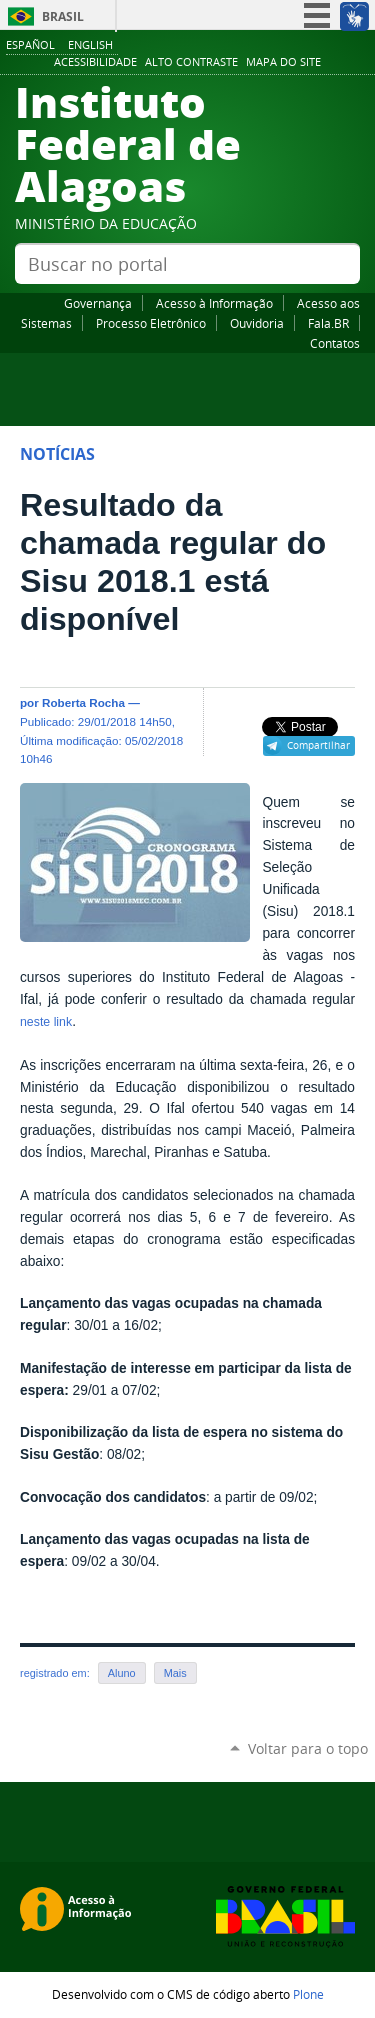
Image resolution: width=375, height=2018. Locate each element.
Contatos (335, 343)
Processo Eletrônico (151, 323)
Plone (308, 1994)
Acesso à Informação (214, 303)
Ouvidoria (257, 323)
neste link (46, 1022)
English (90, 44)
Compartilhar (318, 745)
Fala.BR (328, 323)
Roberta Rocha (83, 702)
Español (30, 44)
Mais (175, 1673)
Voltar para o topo (308, 1748)
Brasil (63, 16)
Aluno (122, 1673)
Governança (98, 303)
